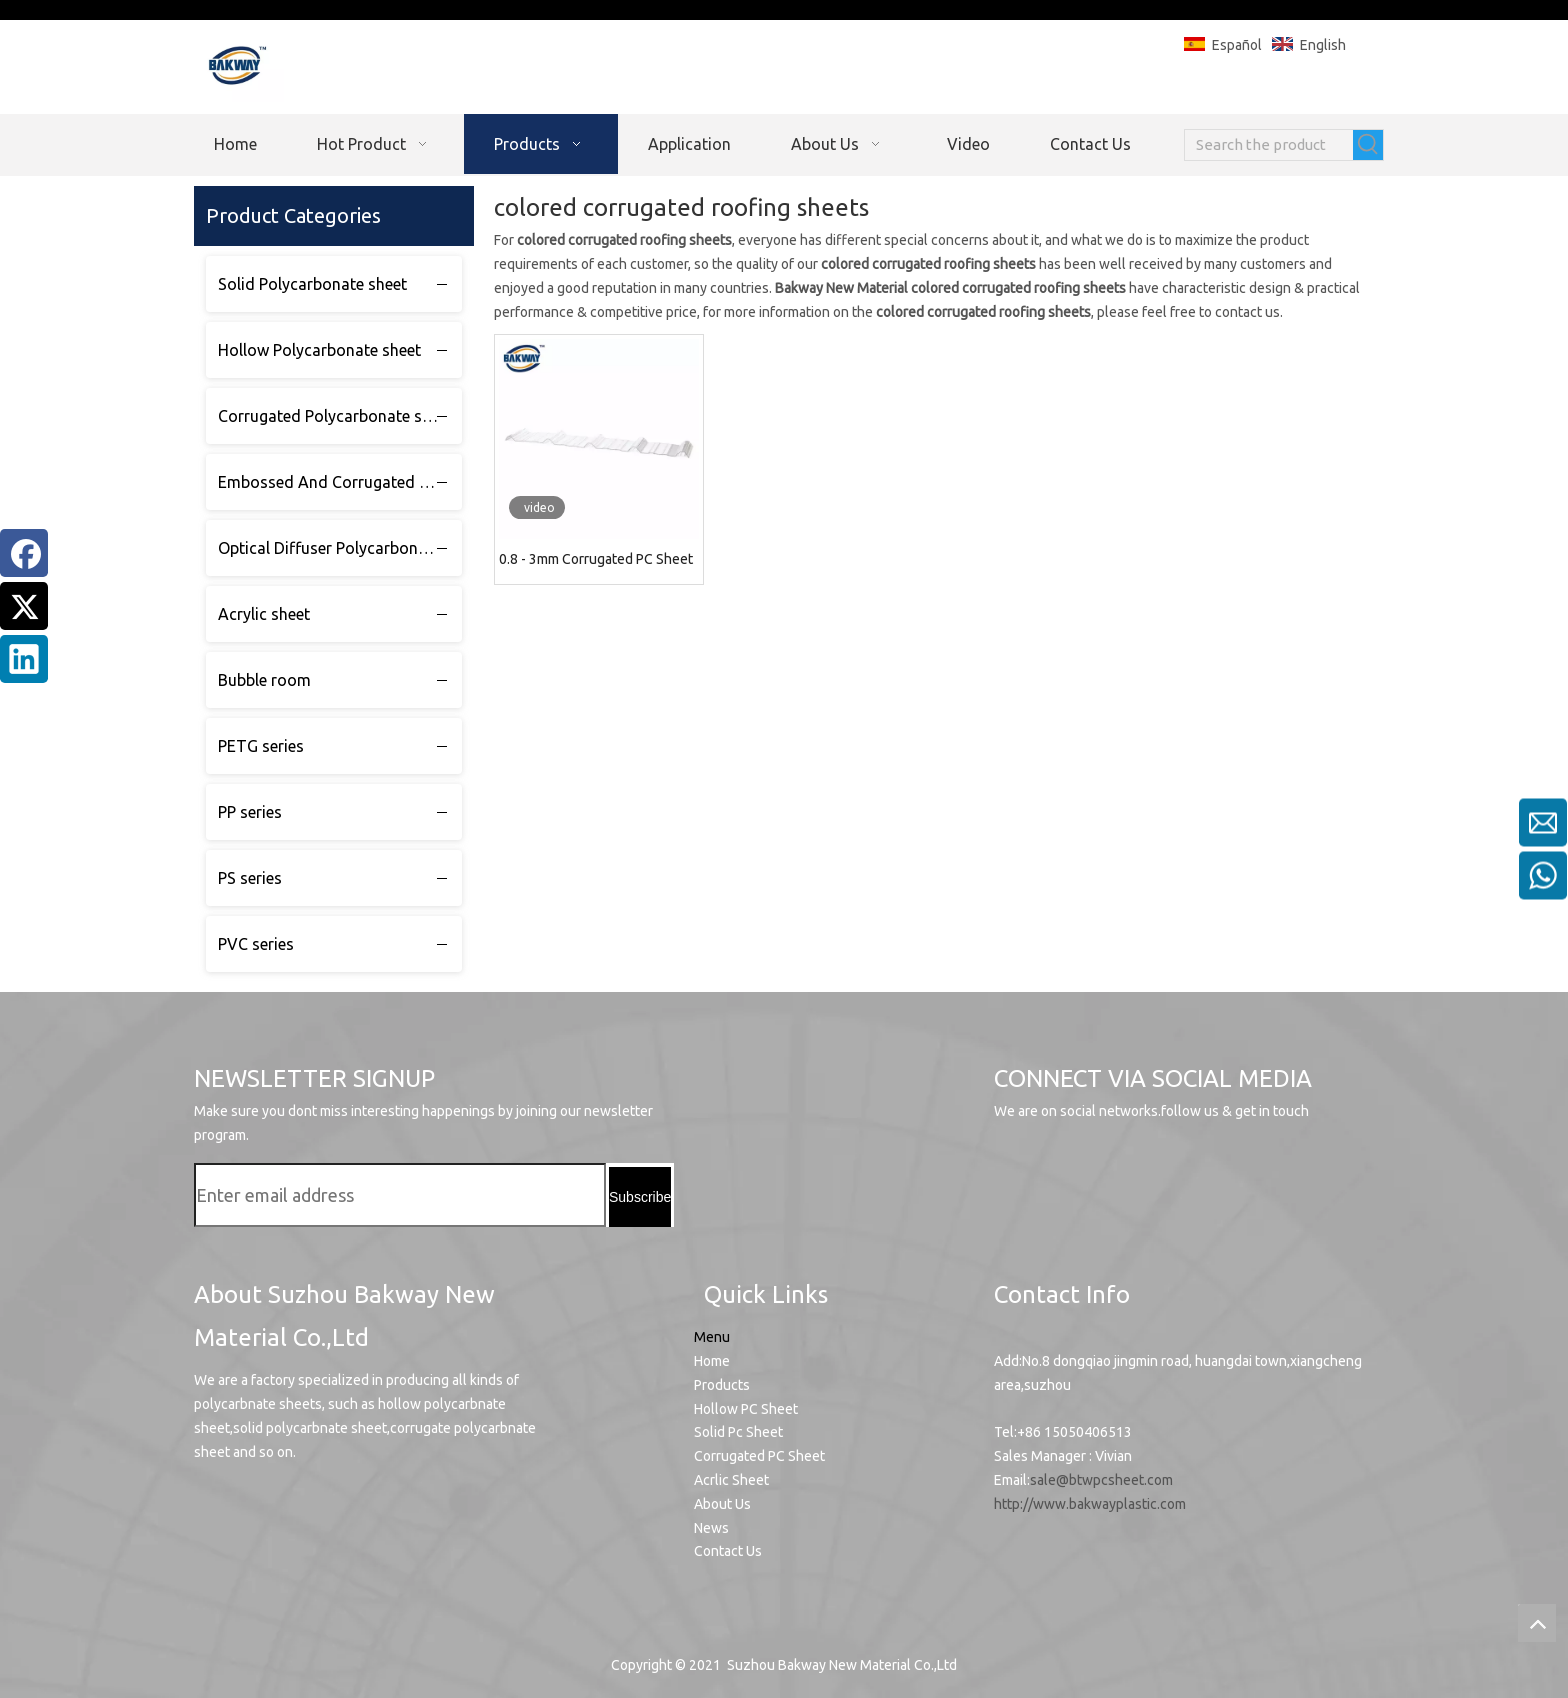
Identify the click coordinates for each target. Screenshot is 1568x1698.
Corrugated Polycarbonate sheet (335, 416)
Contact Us (728, 1551)
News (711, 1528)
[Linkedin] (24, 659)
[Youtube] (1018, 1178)
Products (722, 1385)
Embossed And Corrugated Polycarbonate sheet (340, 482)
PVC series (256, 944)
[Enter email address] (400, 1195)
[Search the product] (1269, 145)
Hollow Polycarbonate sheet (319, 350)
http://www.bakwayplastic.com (1090, 1504)
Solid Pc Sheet (738, 1432)
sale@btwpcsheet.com (1101, 1480)
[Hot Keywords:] (1368, 145)
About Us (722, 1504)
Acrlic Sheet (731, 1480)
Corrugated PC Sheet (759, 1456)
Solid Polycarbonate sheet (312, 284)
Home (712, 1361)
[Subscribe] (640, 1197)
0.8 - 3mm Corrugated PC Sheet (596, 559)
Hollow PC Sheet (746, 1409)
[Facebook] (24, 553)
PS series (250, 878)
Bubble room (264, 680)
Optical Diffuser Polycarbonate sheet (340, 548)
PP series (250, 812)
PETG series (261, 746)
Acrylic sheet (264, 614)
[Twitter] (24, 606)
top (1537, 1623)
